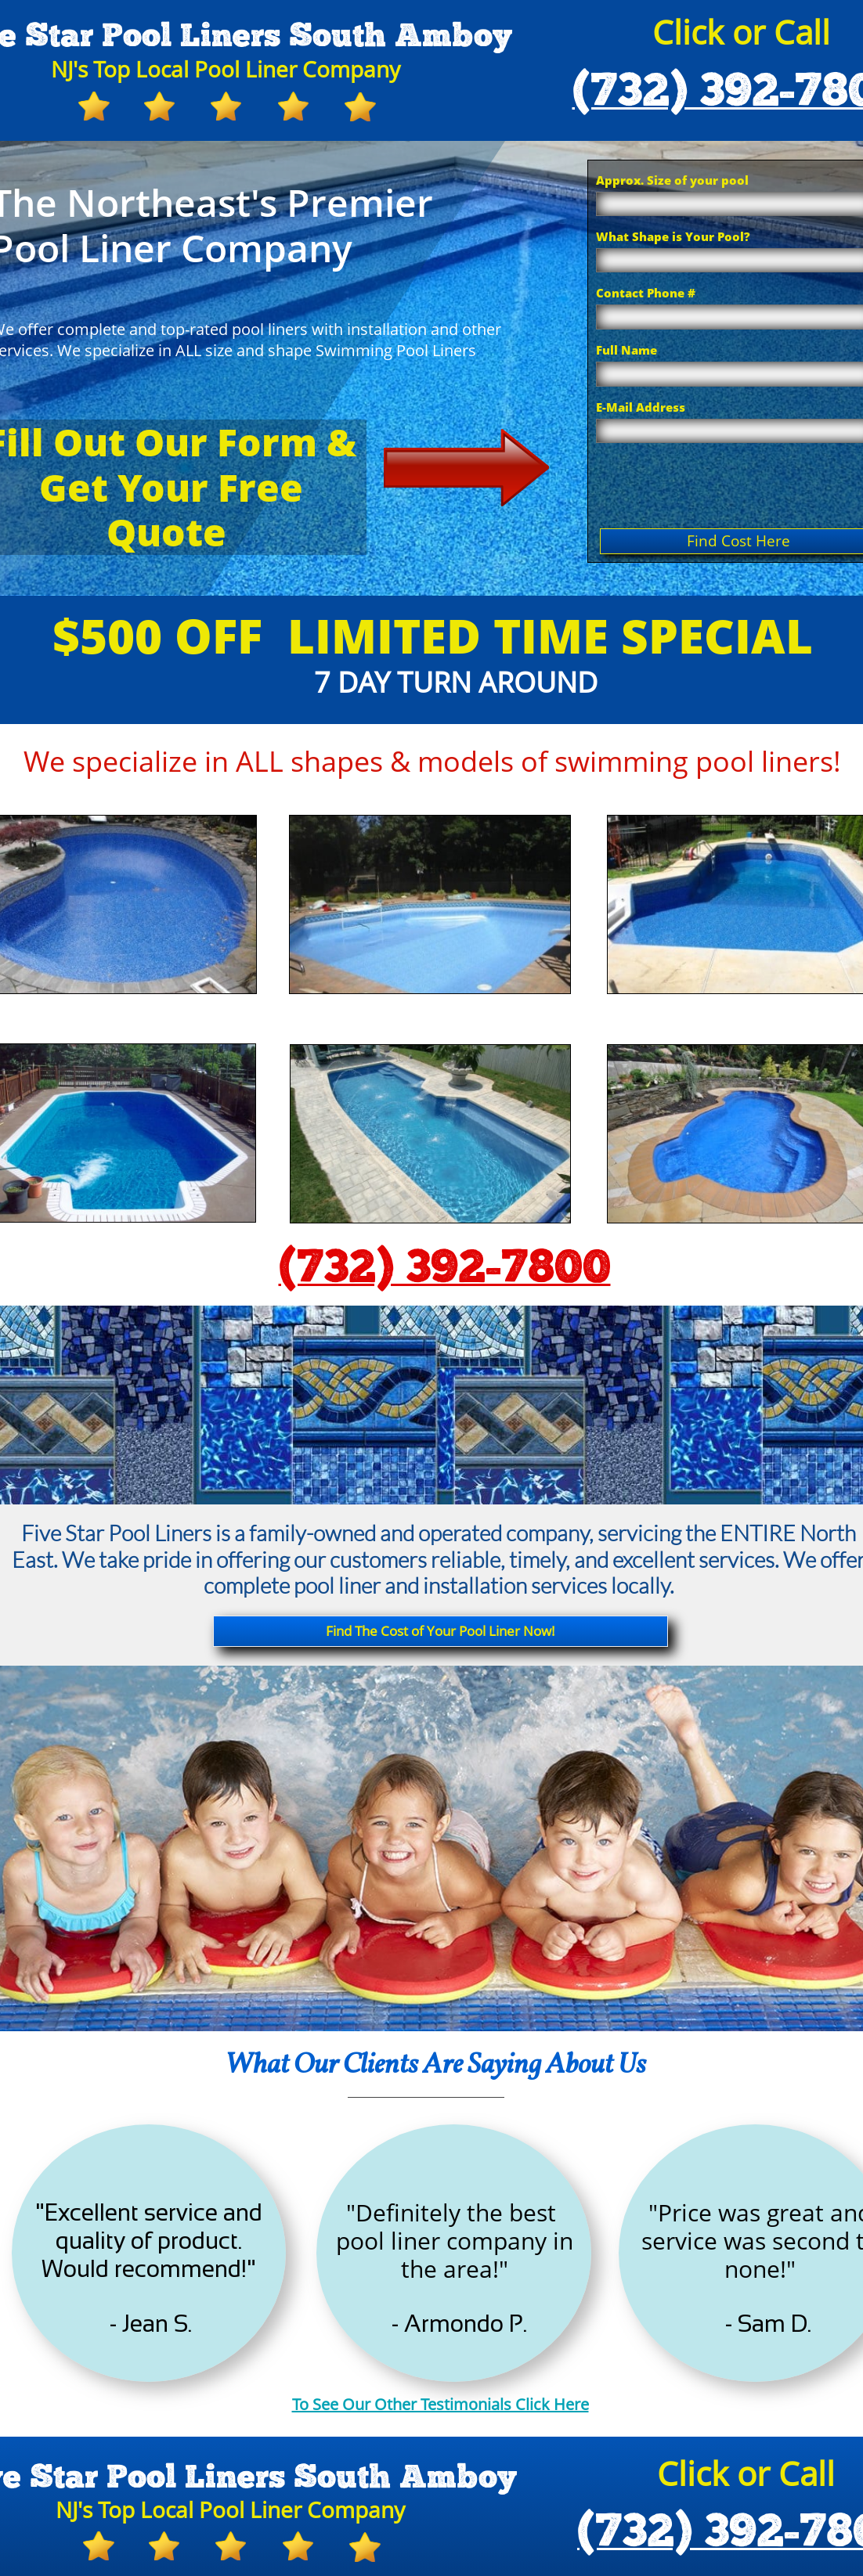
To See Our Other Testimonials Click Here (440, 2404)
